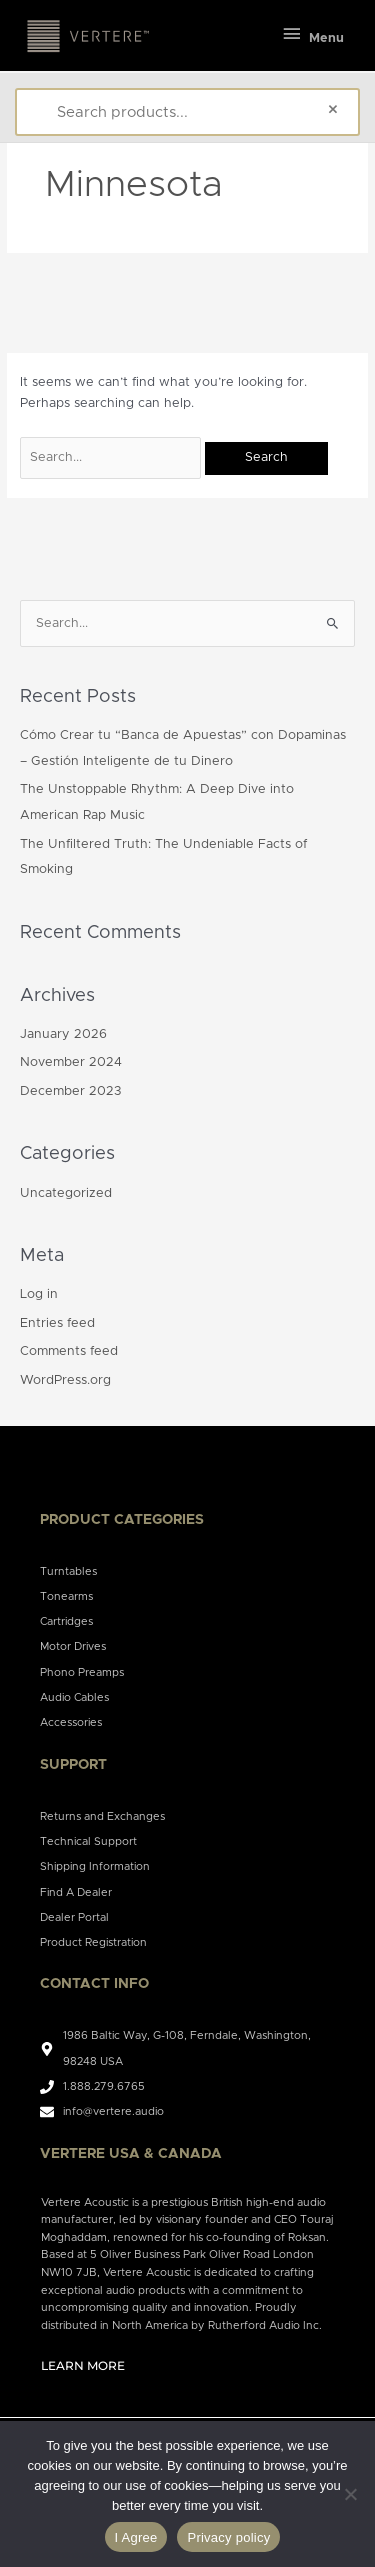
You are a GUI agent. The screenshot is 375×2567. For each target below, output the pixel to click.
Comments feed (69, 1351)
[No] (350, 2494)
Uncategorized (66, 1193)
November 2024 (71, 1062)
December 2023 (70, 1091)
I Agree (136, 2537)
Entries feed (57, 1323)
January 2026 (63, 1034)
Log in (39, 1294)
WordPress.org (65, 1380)
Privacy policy (228, 2537)
